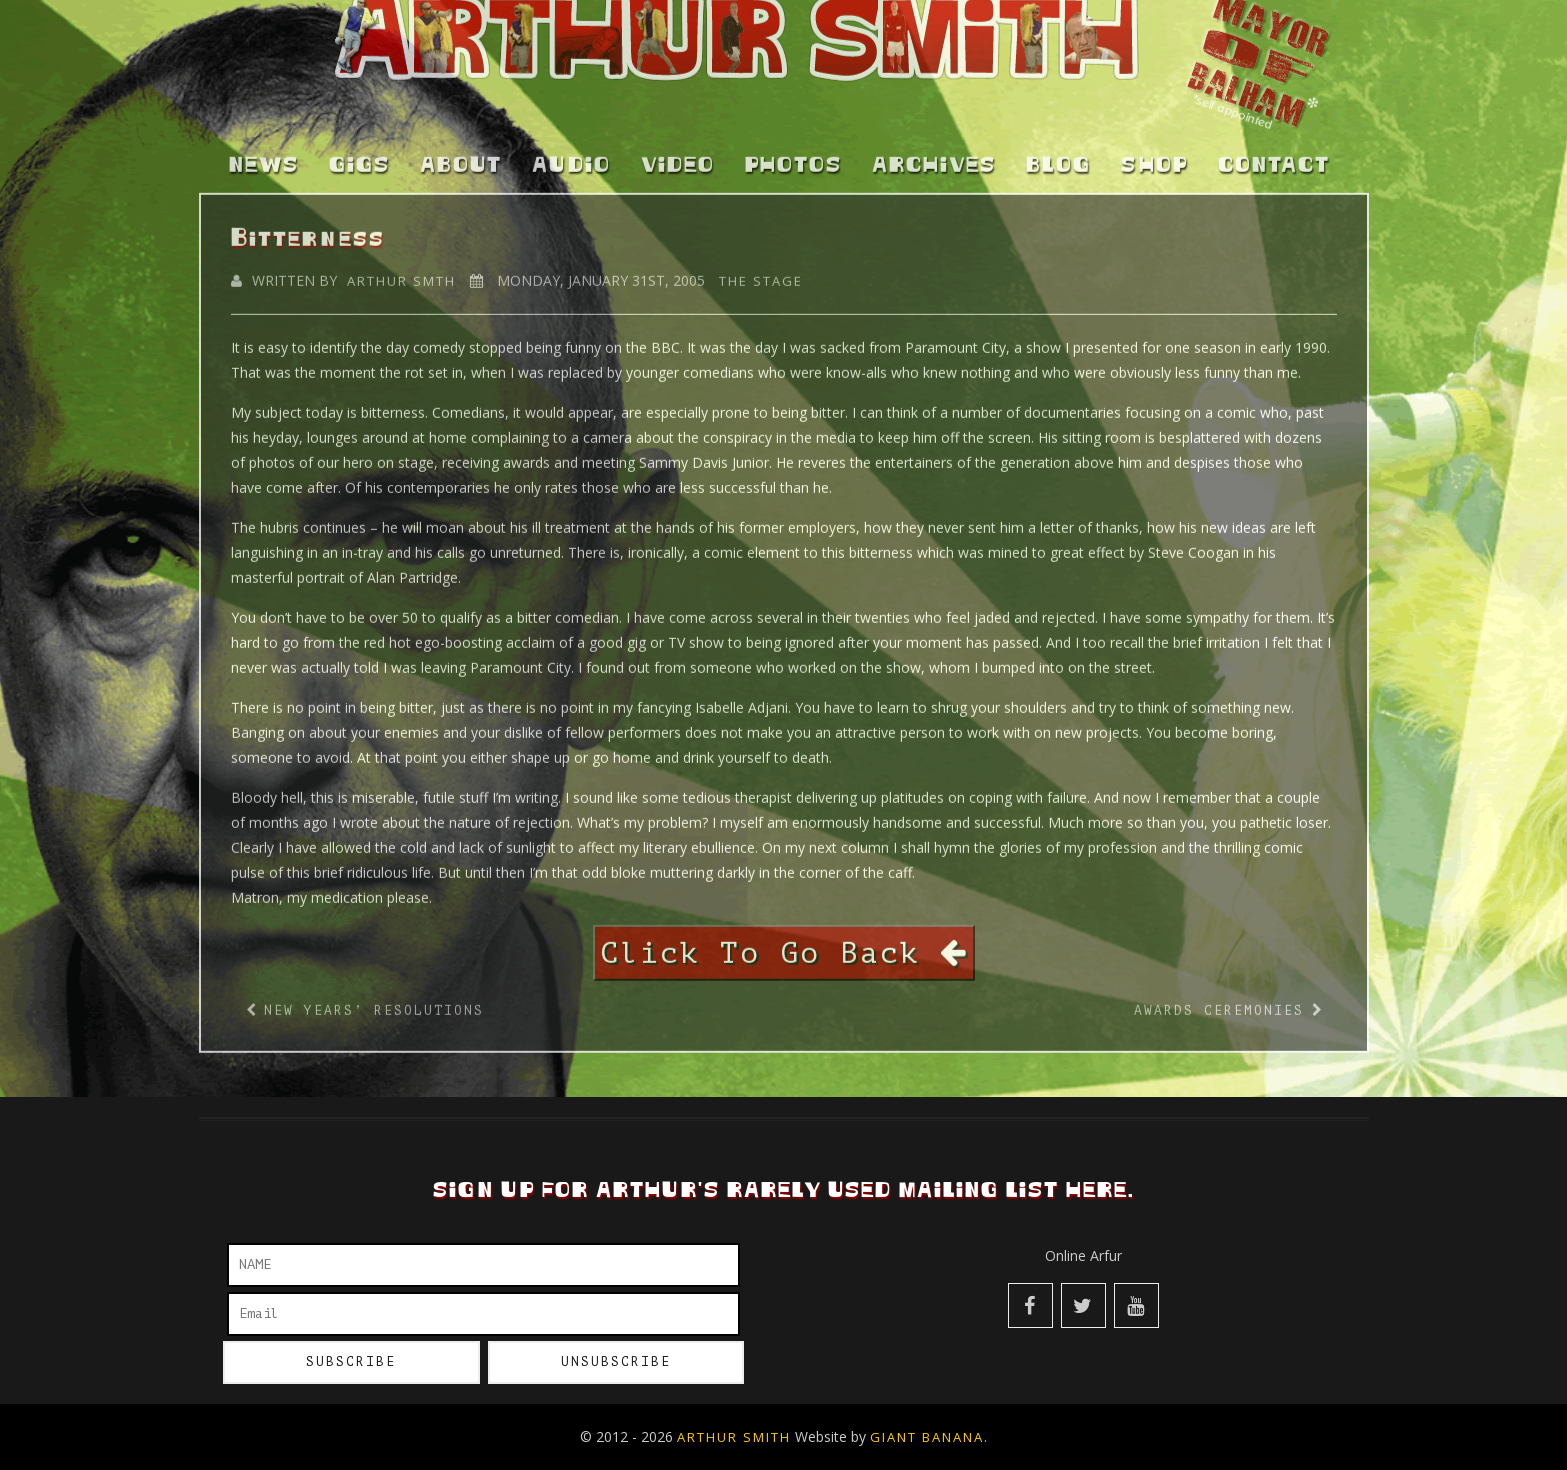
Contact (1274, 155)
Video (678, 155)
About (461, 155)
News (264, 155)
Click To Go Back (784, 941)
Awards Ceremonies (1219, 999)
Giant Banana (927, 1437)
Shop (1154, 155)
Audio (571, 155)
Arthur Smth (401, 269)
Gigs (359, 155)
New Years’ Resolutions (374, 999)
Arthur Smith (734, 1437)
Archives (934, 155)
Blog (1058, 155)
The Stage (761, 269)
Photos (793, 155)
